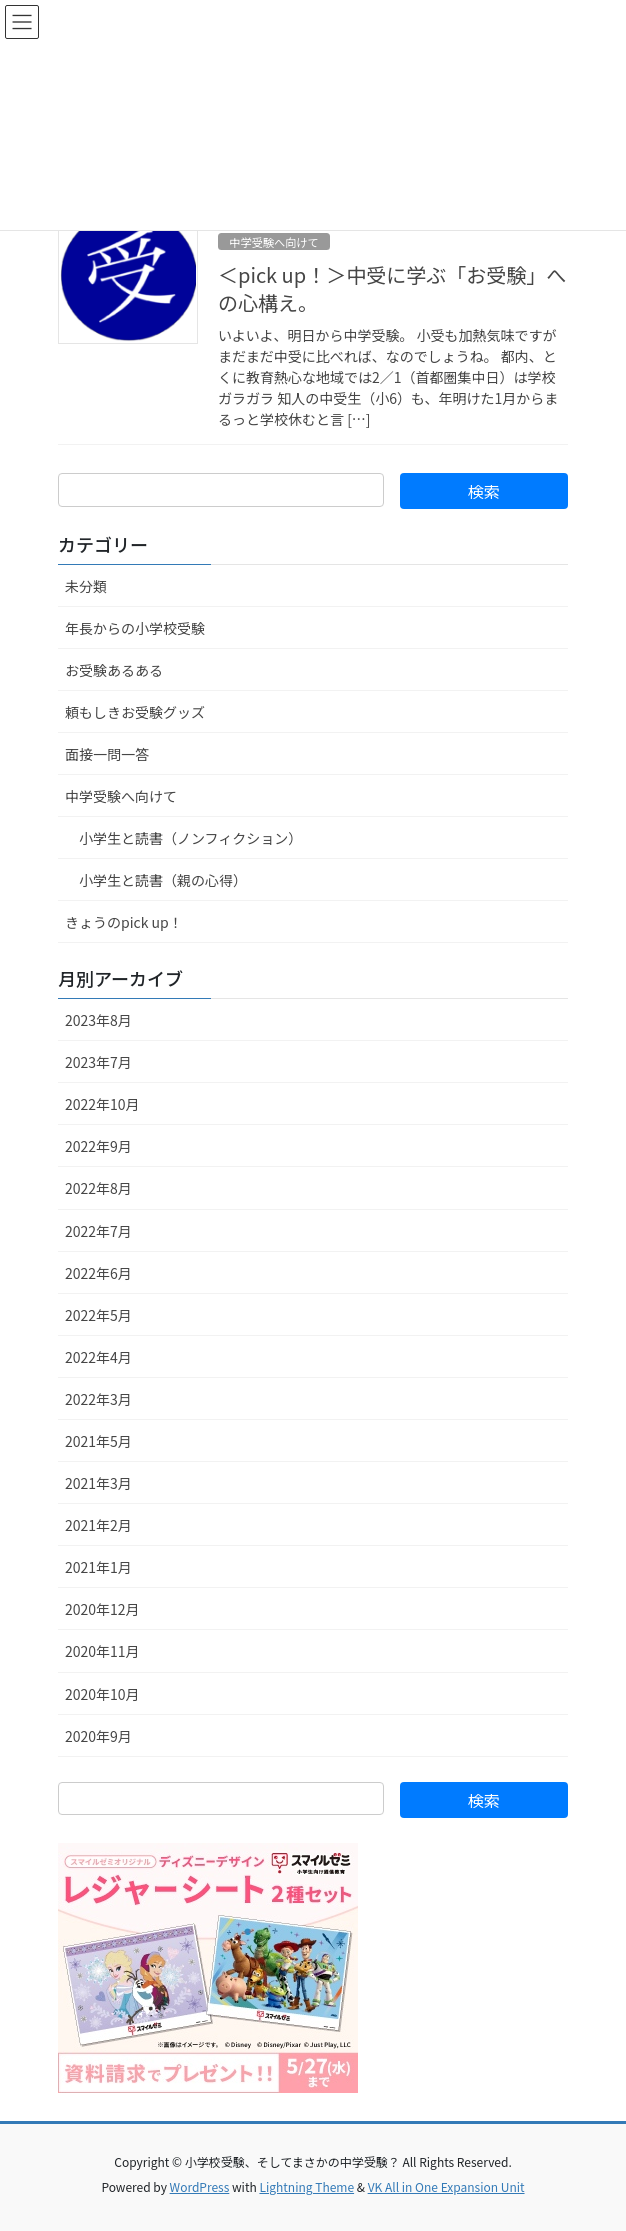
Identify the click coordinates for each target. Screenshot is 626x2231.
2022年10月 (102, 1104)
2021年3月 (98, 1483)
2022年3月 (98, 1399)
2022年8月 (98, 1188)
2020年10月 (102, 1694)
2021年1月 (98, 1567)
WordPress (200, 2186)
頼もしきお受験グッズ (135, 712)
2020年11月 (102, 1651)
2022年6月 (98, 1273)
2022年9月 (98, 1146)
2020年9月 (98, 1736)
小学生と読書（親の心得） (163, 880)
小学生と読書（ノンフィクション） (190, 838)
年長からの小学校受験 (135, 628)
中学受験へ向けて (274, 242)
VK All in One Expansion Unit (446, 2186)
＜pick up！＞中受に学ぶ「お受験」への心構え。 (392, 288)
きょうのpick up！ (124, 922)
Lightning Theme (306, 2186)
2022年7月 (98, 1231)
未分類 (86, 586)
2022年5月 (98, 1315)
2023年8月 (98, 1020)
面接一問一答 (107, 754)
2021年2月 (98, 1525)
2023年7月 (98, 1062)
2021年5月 (98, 1441)
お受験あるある (114, 670)
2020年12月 (102, 1609)
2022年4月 (98, 1357)
